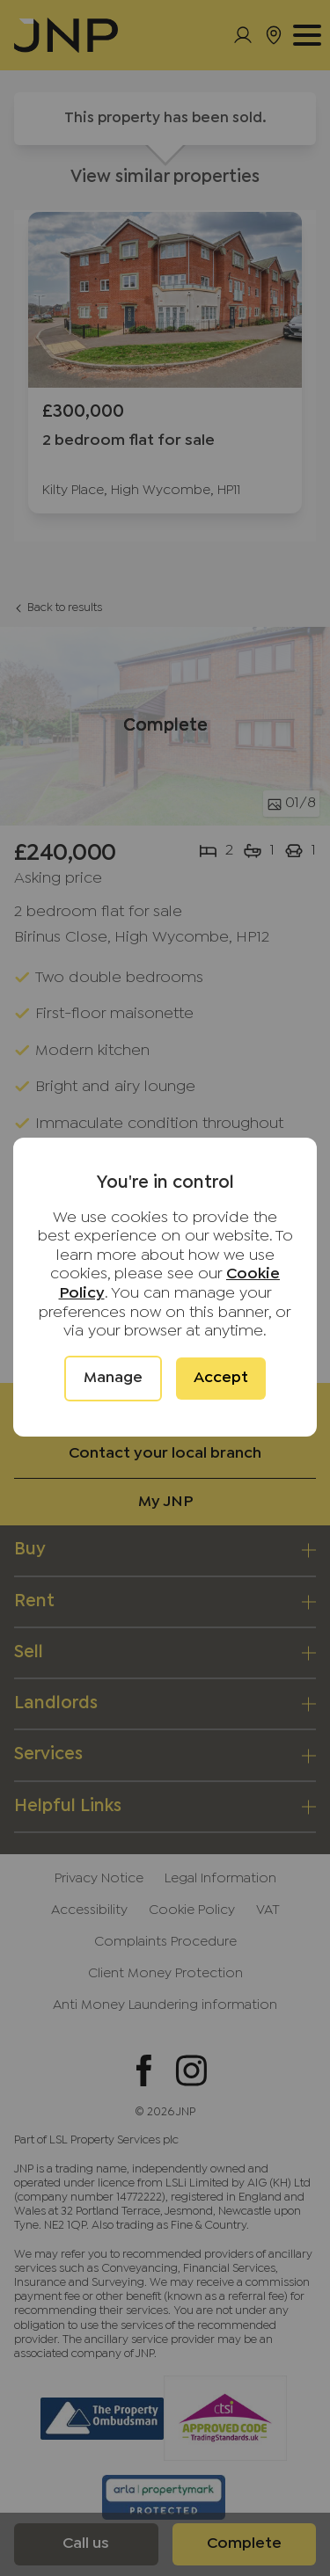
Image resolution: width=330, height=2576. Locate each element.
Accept (221, 1378)
